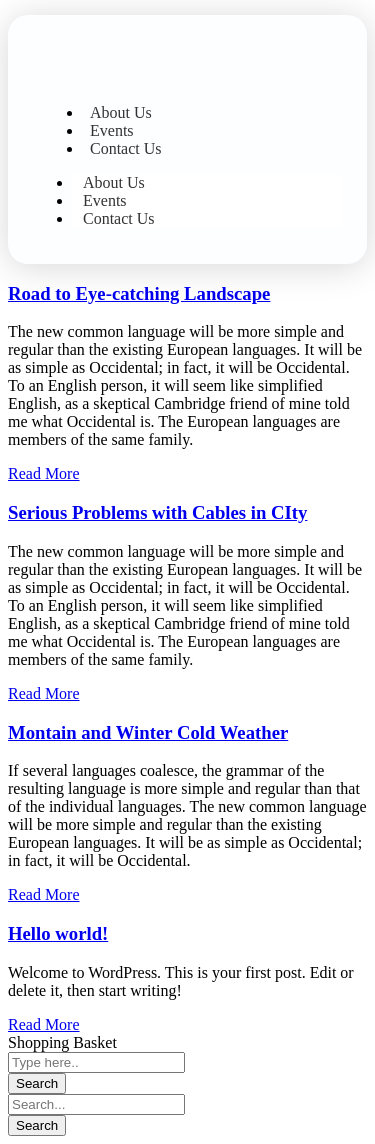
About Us (121, 112)
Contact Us (126, 148)
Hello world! (58, 933)
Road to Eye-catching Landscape (139, 293)
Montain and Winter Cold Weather (148, 732)
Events (112, 130)
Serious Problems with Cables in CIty (157, 512)
